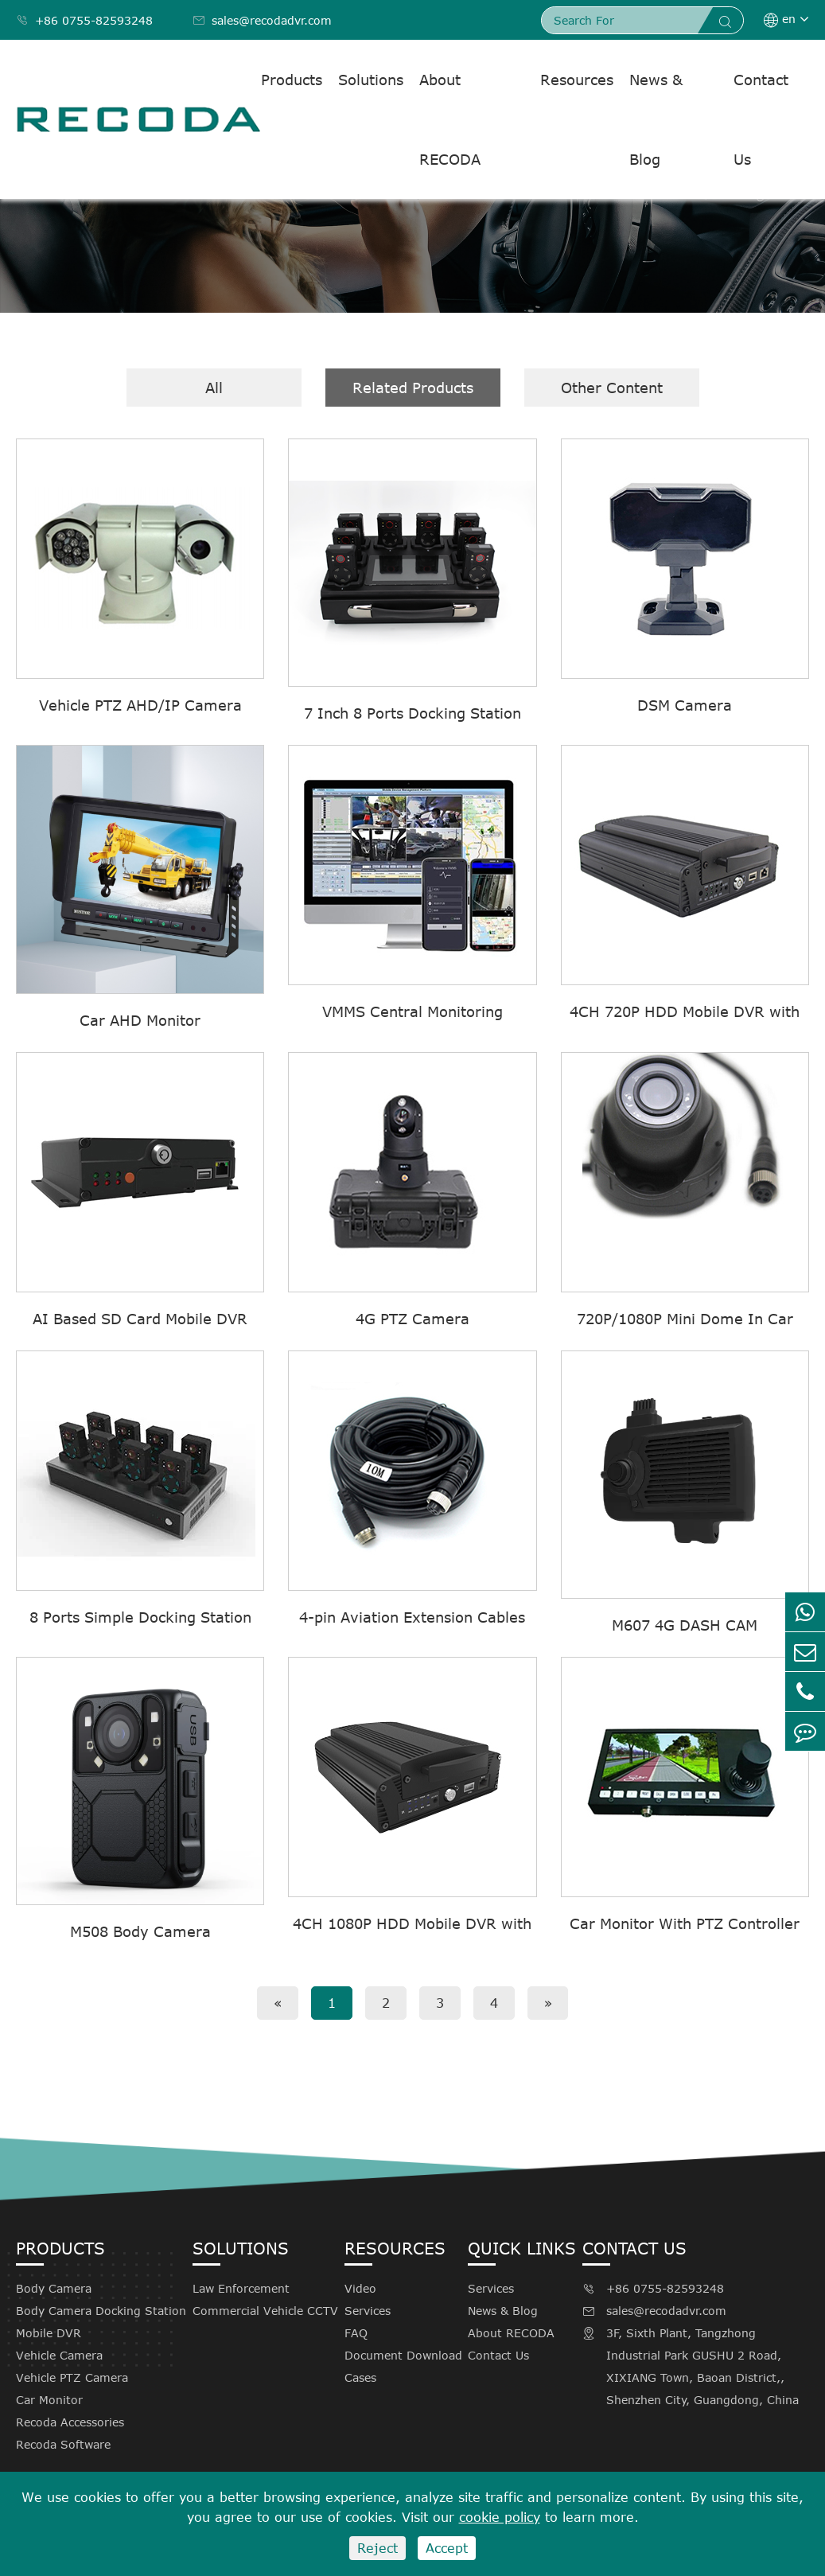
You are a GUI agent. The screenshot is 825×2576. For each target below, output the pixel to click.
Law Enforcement (241, 2288)
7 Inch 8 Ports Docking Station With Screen (412, 714)
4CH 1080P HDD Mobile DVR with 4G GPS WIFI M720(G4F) (412, 1925)
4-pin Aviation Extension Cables (412, 1617)
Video (360, 2288)
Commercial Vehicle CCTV (265, 2310)
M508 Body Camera (140, 1931)
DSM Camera (684, 705)
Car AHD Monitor (140, 1020)
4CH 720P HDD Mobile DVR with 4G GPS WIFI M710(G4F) (685, 1013)
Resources (576, 79)
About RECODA (450, 119)
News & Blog (656, 119)
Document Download (403, 2355)
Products (291, 79)
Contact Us (761, 119)
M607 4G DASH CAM (684, 1625)
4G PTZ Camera (412, 1318)
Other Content (612, 387)
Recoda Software (63, 2444)
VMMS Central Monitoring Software (412, 1013)
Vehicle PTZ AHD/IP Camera (140, 705)
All (214, 387)
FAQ (356, 2333)
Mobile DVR (48, 2333)
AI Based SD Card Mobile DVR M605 (140, 1320)
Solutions (370, 79)
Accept (447, 2548)
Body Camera (53, 2288)
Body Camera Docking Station (101, 2310)
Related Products (412, 387)
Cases (360, 2377)
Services (367, 2310)
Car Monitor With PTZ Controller (685, 1923)
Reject (377, 2548)
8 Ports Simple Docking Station (140, 1617)
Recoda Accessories (70, 2422)
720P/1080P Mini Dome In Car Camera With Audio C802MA (685, 1320)
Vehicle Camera (59, 2355)
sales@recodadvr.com (262, 20)
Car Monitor (49, 2399)
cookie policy (499, 2517)
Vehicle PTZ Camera (72, 2377)
